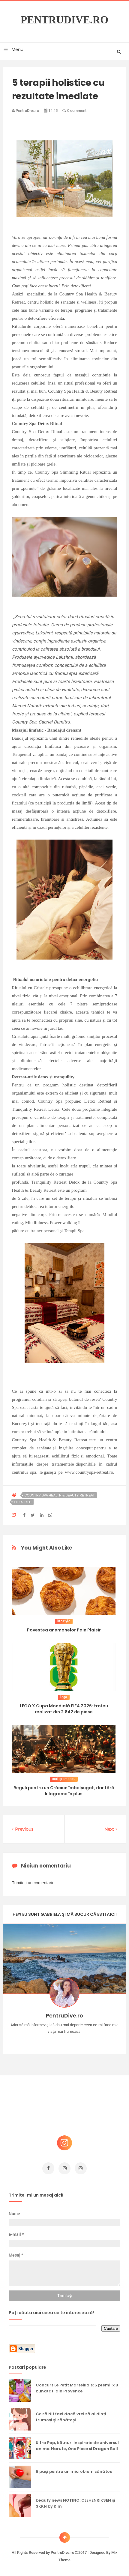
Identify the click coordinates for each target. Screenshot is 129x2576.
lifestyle (23, 1502)
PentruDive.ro (65, 20)
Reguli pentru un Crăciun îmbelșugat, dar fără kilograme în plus (64, 1791)
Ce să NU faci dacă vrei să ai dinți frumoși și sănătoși (71, 2417)
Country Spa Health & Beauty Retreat (60, 1495)
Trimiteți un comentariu (33, 1882)
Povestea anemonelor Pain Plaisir (64, 1630)
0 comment (74, 110)
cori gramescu (63, 1779)
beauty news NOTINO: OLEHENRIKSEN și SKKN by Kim (75, 2503)
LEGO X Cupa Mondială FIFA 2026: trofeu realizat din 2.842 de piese (64, 1709)
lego (63, 1697)
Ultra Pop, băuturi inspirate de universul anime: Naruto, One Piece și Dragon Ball (77, 2446)
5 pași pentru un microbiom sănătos (74, 2471)
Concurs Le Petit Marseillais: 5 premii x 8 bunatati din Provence (77, 2388)
